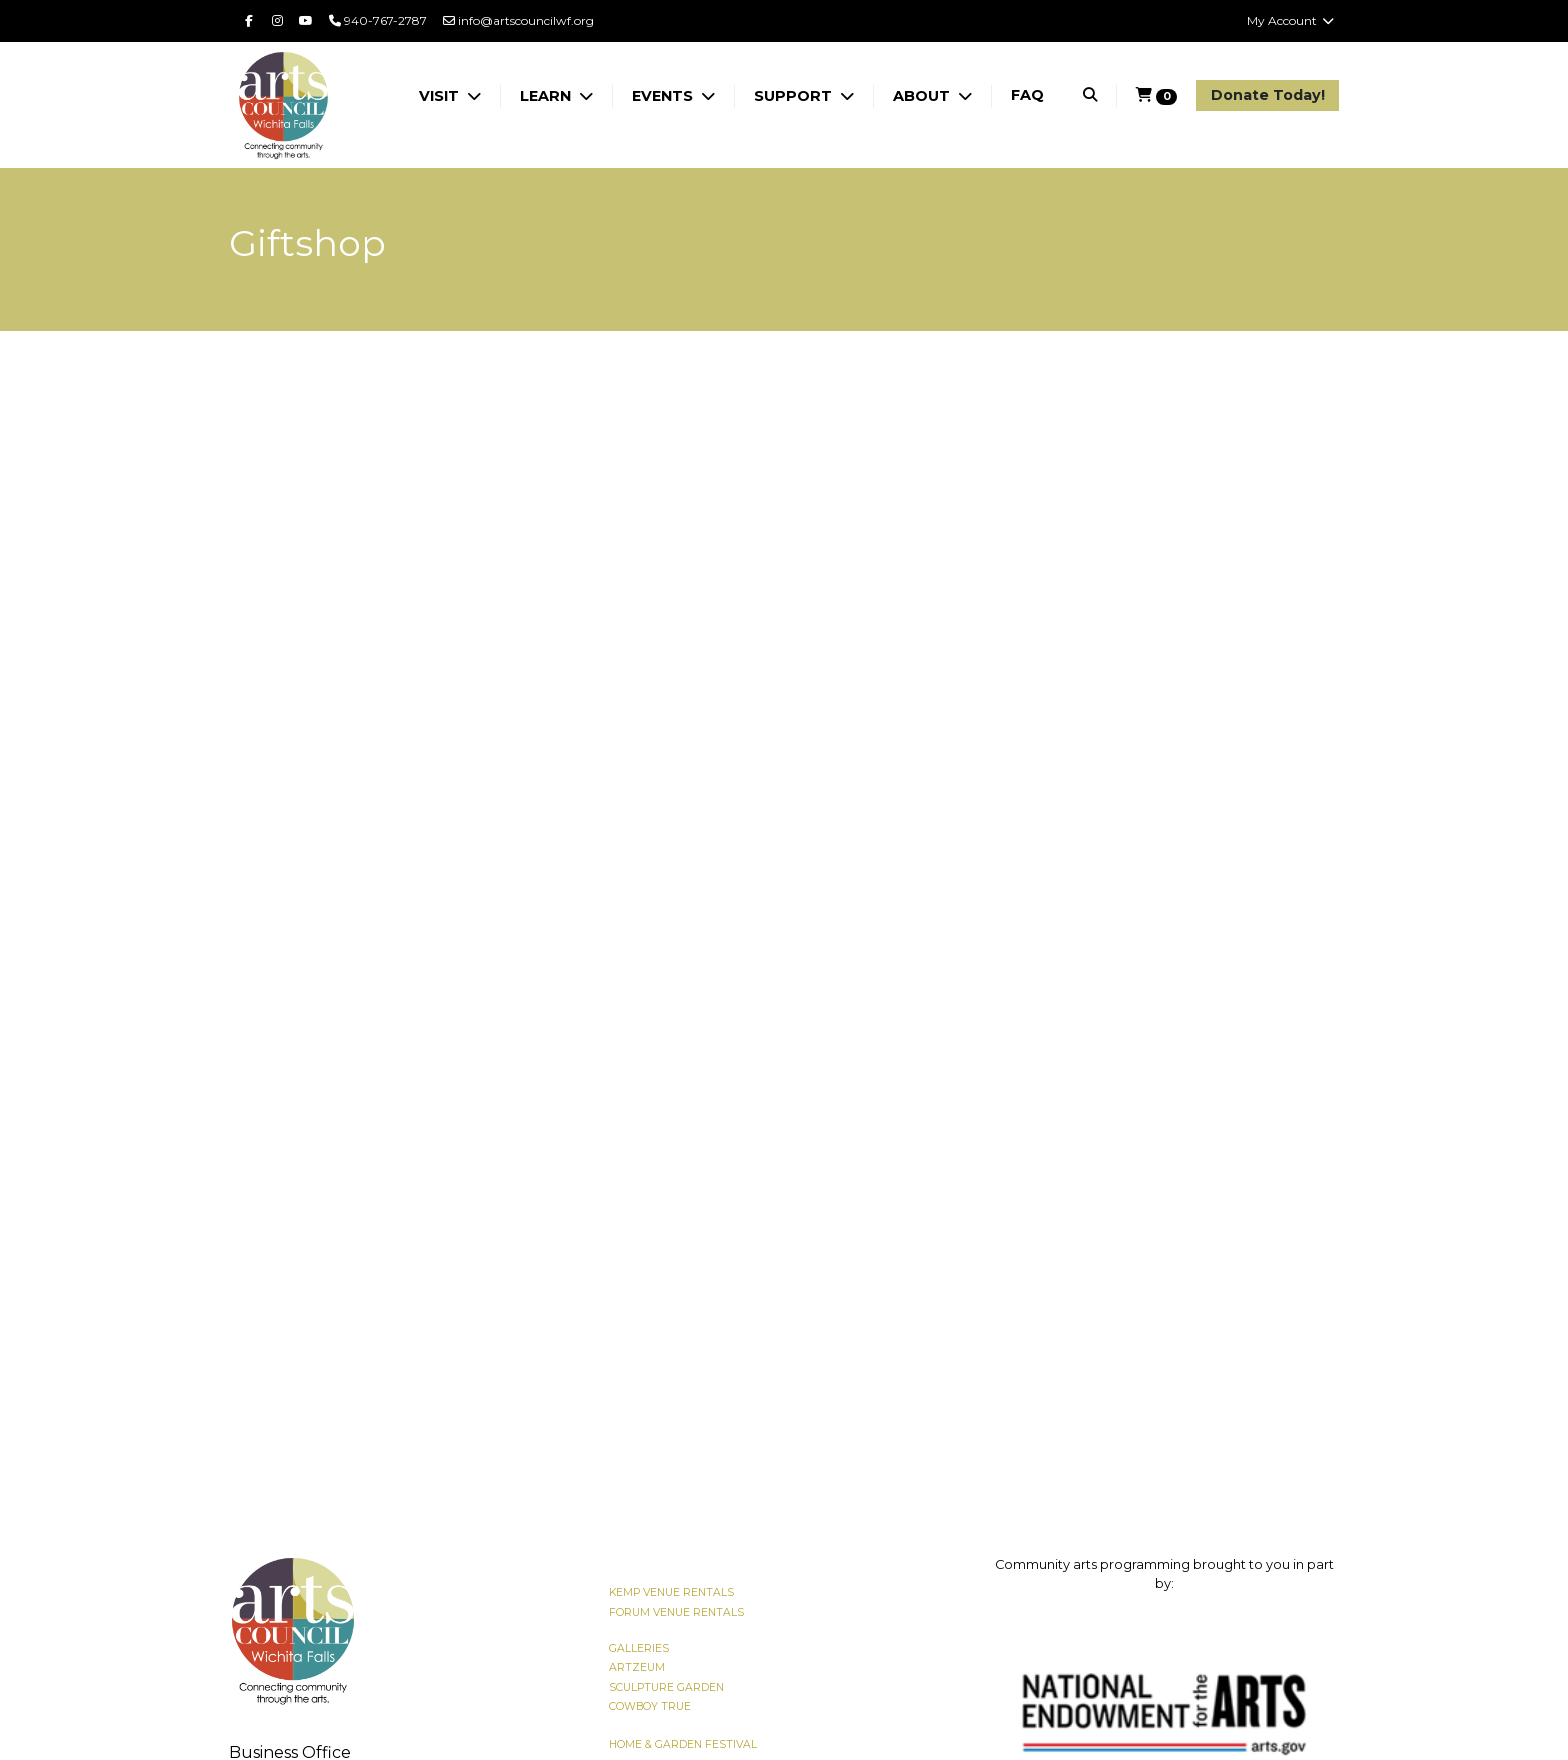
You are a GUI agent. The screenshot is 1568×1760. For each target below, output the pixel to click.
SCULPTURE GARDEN (666, 1687)
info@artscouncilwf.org (518, 20)
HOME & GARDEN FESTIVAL (683, 1744)
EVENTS (664, 96)
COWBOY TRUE (650, 1706)
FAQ (1027, 95)
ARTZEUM (637, 1667)
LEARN (547, 96)
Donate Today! (1268, 95)
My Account (1291, 20)
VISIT (441, 96)
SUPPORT (795, 96)
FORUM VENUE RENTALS (676, 1612)
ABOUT (923, 96)
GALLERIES (639, 1648)
